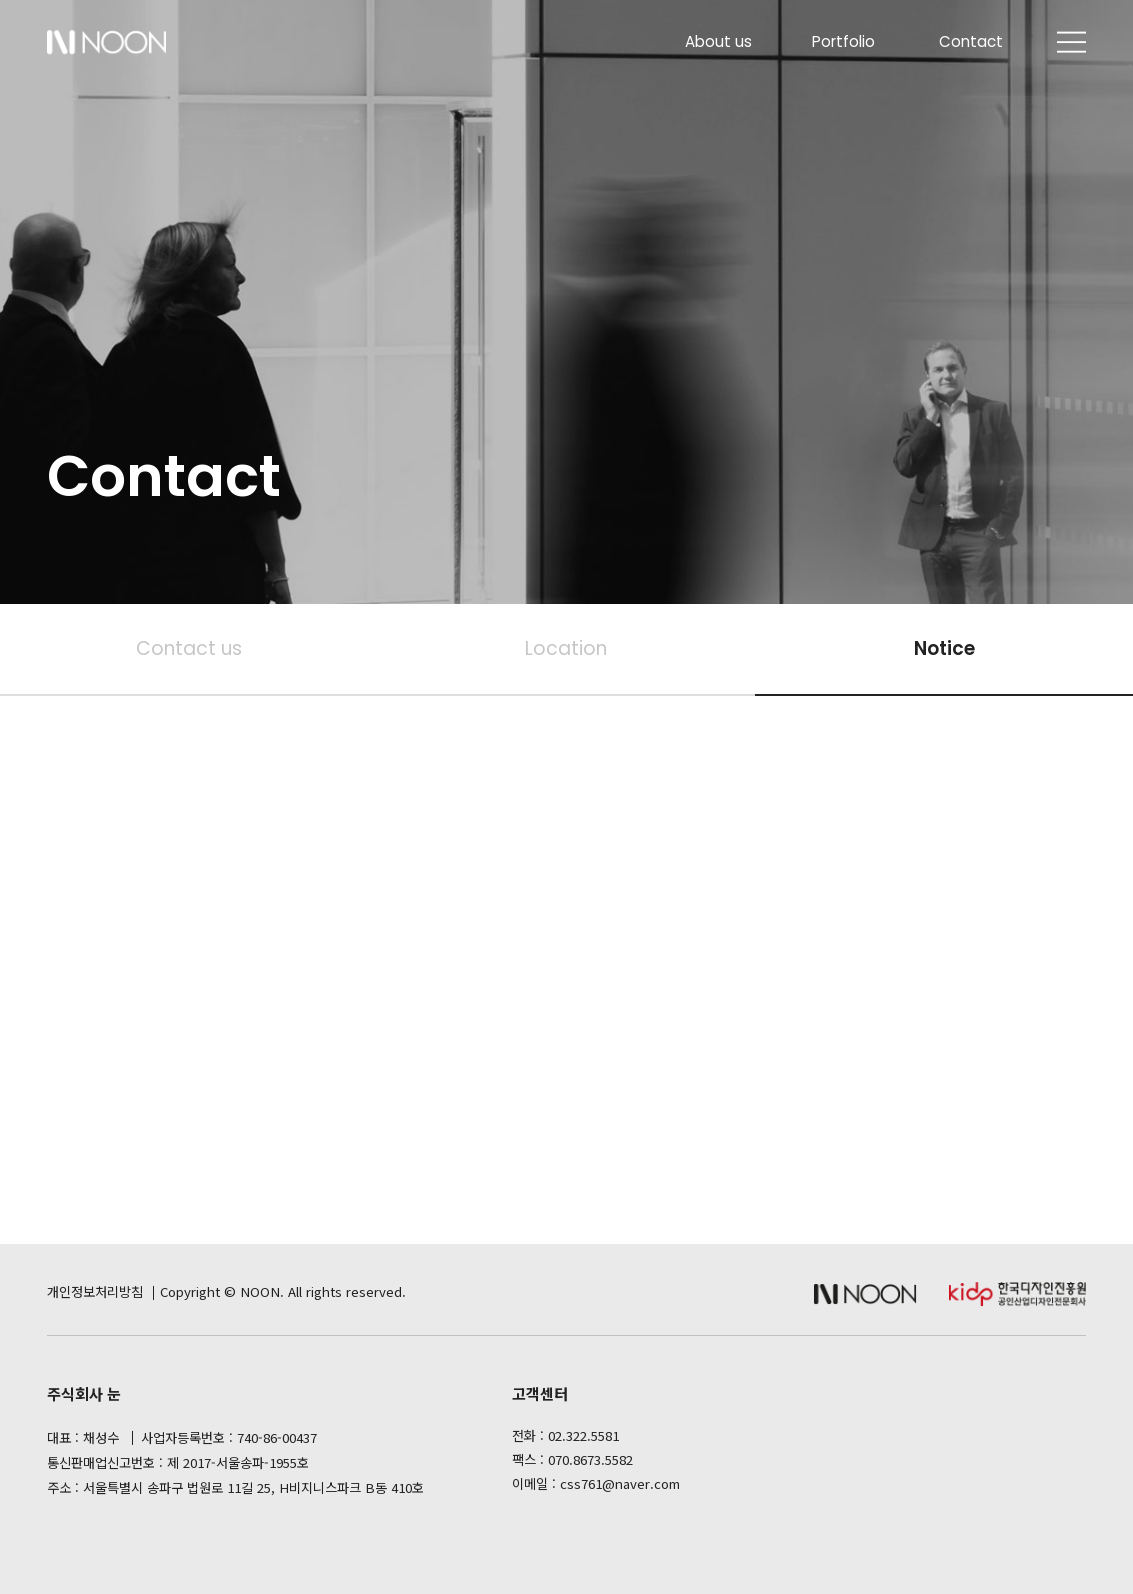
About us (718, 41)
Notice (944, 648)
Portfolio (843, 41)
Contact (971, 41)
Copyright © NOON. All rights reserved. (283, 1291)
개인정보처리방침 (95, 1291)
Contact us (189, 648)
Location (566, 648)
